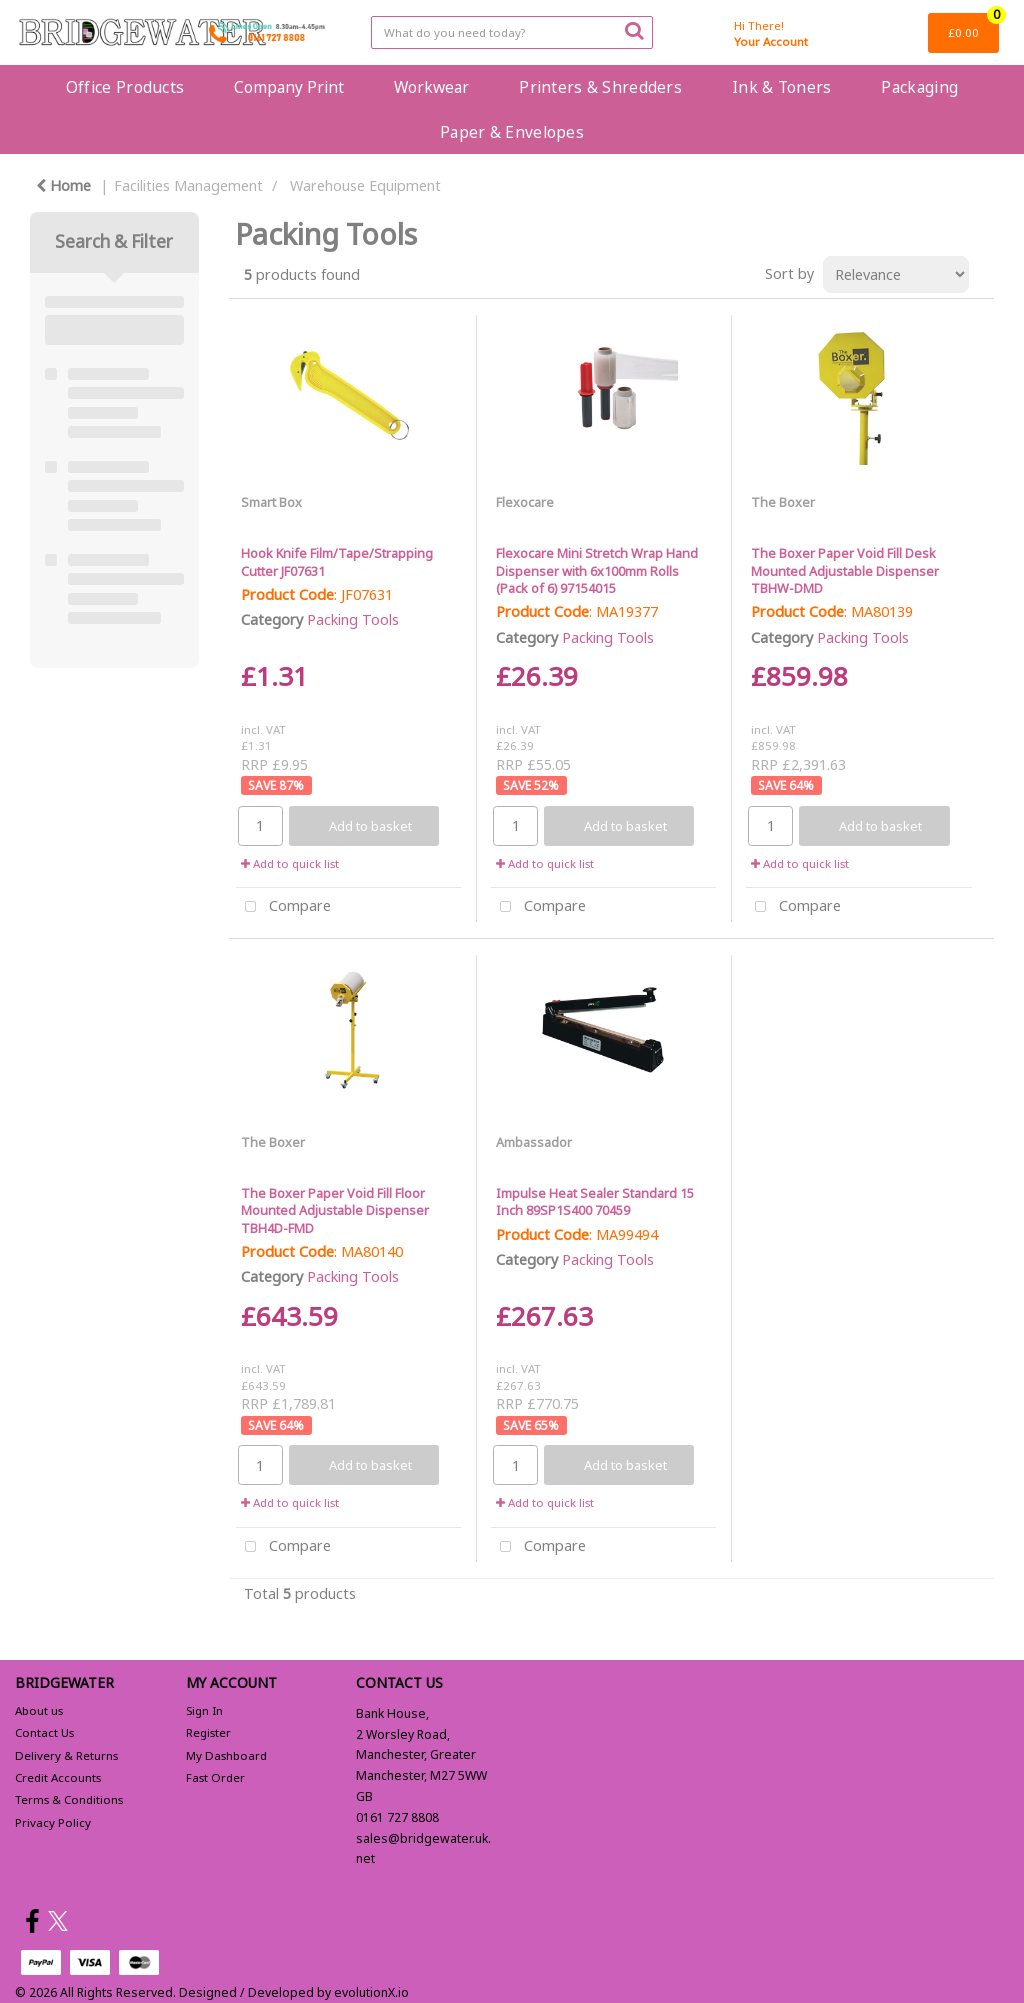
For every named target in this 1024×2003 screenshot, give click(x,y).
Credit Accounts (58, 1777)
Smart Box (271, 502)
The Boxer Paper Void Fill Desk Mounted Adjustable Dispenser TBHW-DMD (845, 570)
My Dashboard (226, 1755)
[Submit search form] (634, 30)
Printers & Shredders (600, 87)
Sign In (204, 1710)
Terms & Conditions (69, 1799)
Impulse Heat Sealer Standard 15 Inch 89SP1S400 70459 (595, 1201)
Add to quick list (290, 863)
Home (63, 185)
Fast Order (215, 1777)
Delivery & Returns (66, 1755)
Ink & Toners (781, 87)
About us (39, 1710)
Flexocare (525, 502)
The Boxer (783, 502)
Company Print (289, 87)
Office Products (125, 87)
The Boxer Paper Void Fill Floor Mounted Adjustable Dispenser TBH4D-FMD (335, 1210)
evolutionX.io (371, 1992)
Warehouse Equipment (365, 185)
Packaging (919, 87)
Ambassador (534, 1142)
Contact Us (44, 1732)
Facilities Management (188, 185)
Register (208, 1732)
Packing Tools (353, 619)
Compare (283, 907)
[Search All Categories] (511, 32)
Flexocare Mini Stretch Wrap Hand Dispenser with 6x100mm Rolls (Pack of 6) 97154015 (597, 570)
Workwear (431, 87)
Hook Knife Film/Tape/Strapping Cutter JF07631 (337, 561)
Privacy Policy (53, 1822)
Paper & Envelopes (512, 132)
